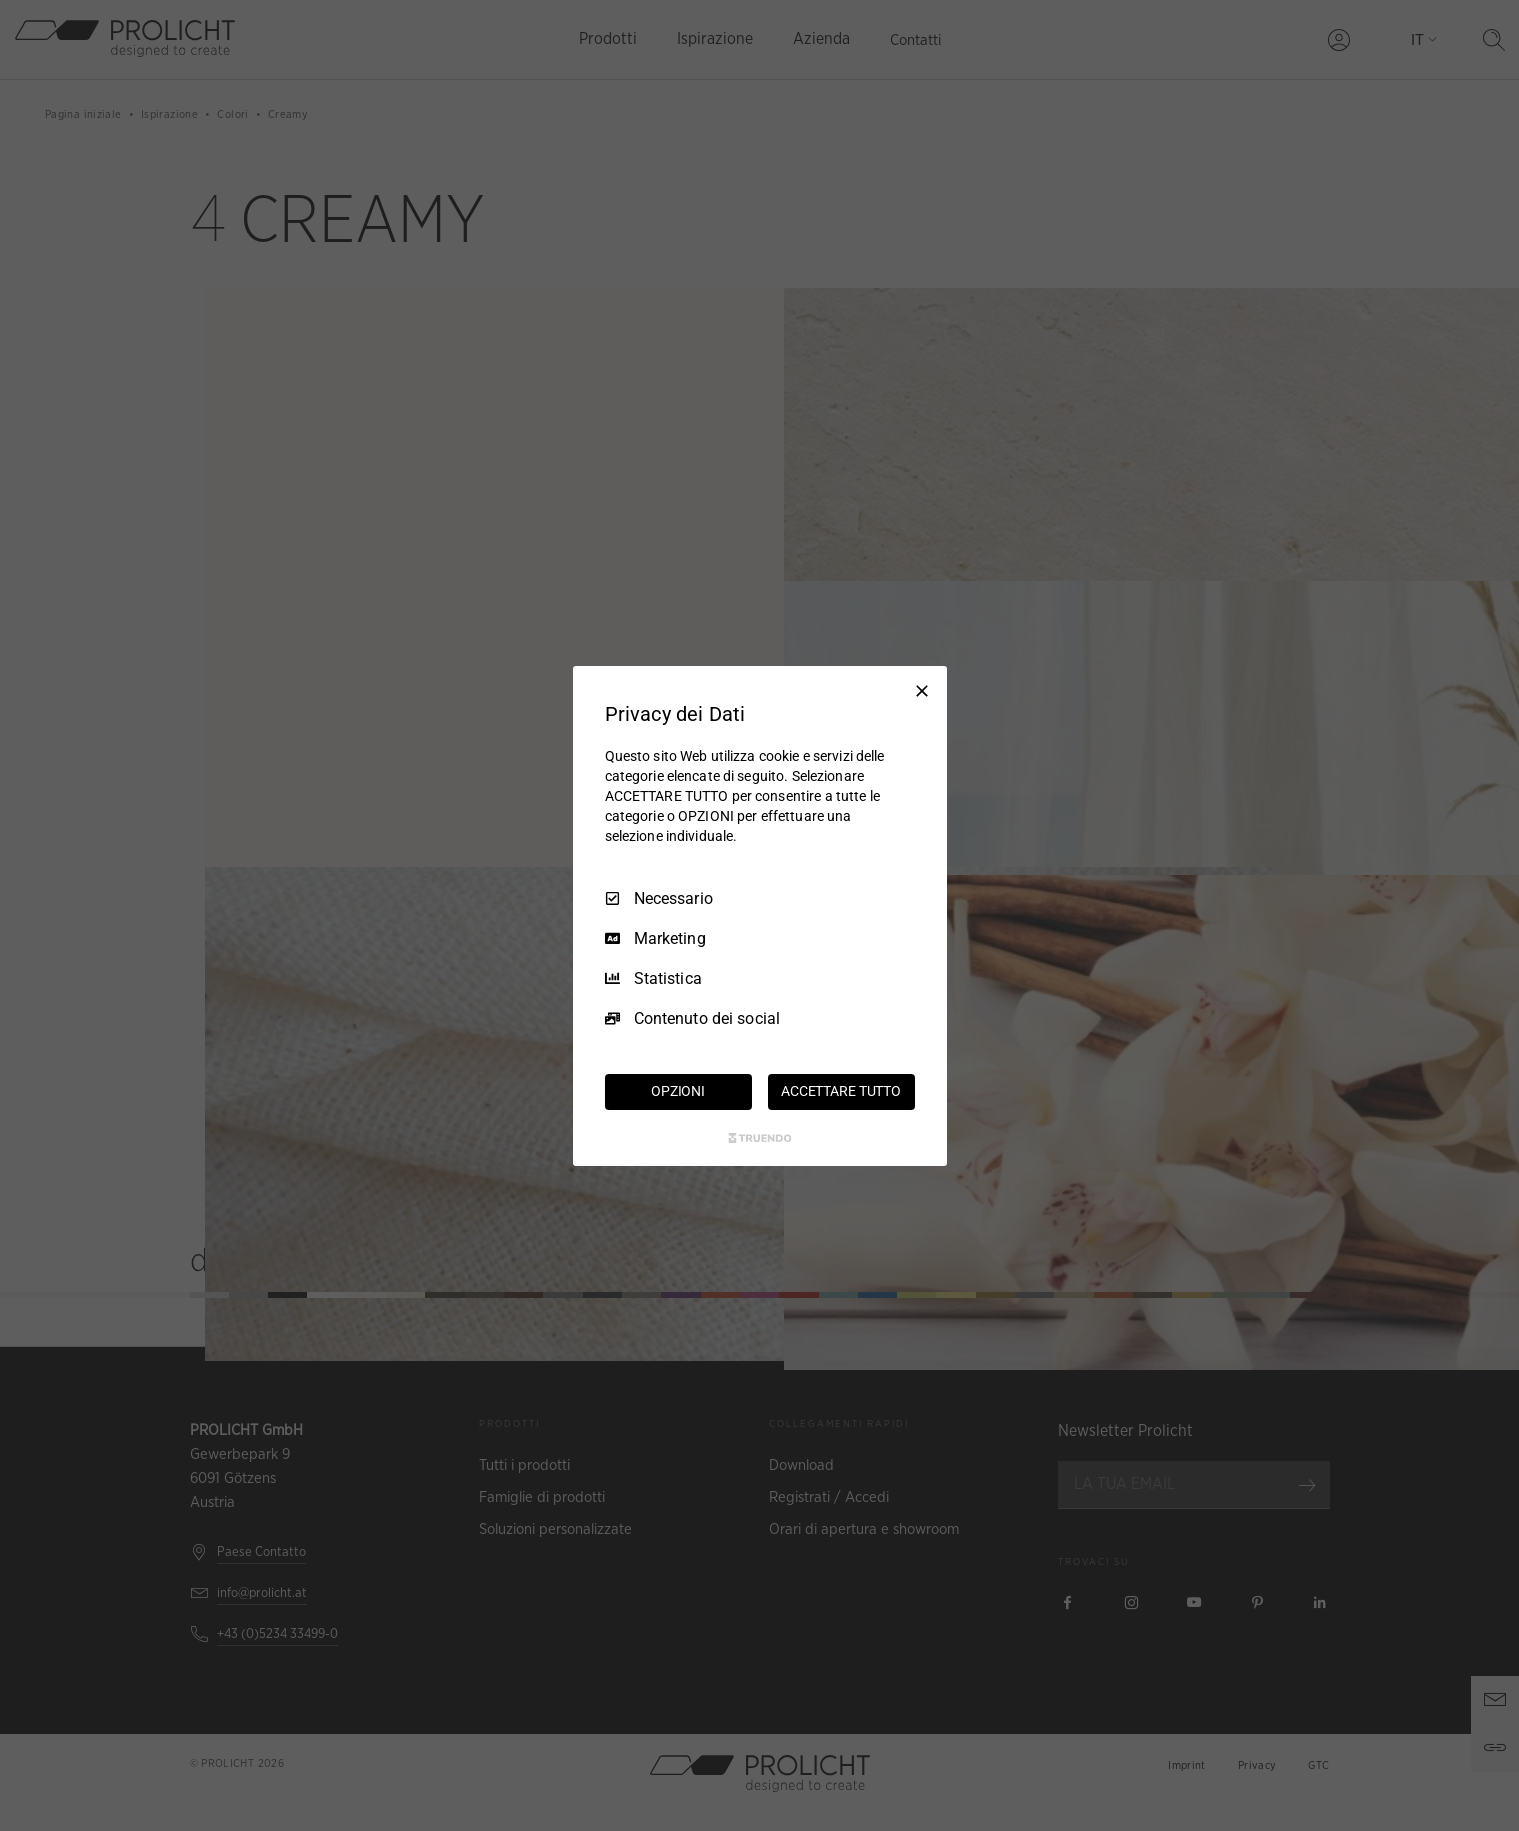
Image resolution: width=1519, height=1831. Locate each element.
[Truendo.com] (760, 1138)
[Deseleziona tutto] (922, 690)
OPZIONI (678, 1091)
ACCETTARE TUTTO (841, 1091)
